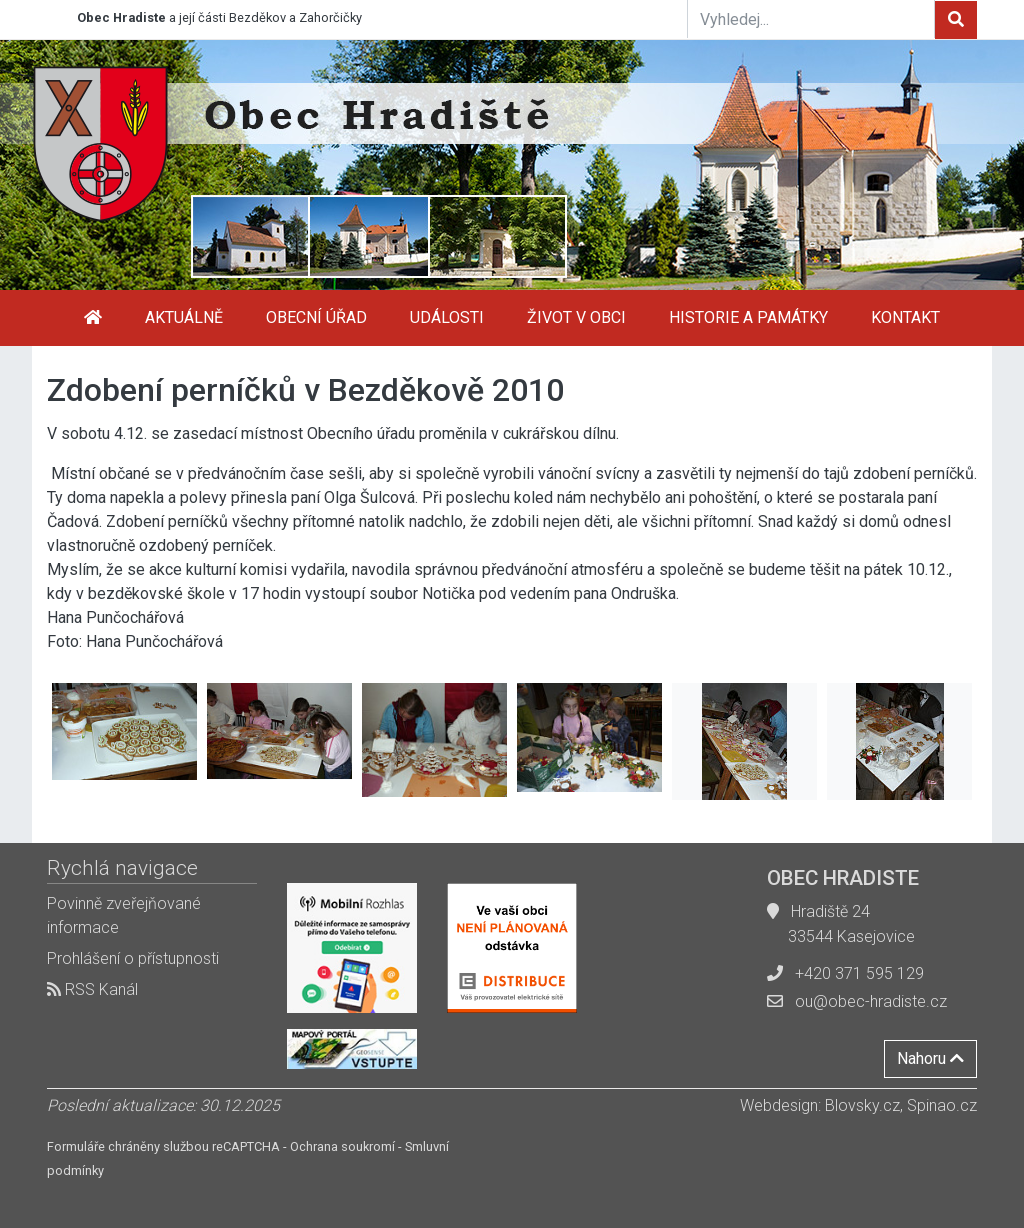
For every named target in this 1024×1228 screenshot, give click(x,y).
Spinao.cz (942, 1105)
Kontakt (905, 317)
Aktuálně (184, 317)
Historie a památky (748, 317)
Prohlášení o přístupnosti (133, 958)
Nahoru (930, 1058)
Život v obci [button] (576, 317)
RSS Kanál (92, 989)
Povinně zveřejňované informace (124, 915)
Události (447, 317)
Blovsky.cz (862, 1105)
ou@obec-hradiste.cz (871, 1001)
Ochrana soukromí (342, 1146)
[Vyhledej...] (811, 19)
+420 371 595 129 (859, 973)
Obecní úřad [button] (316, 317)
